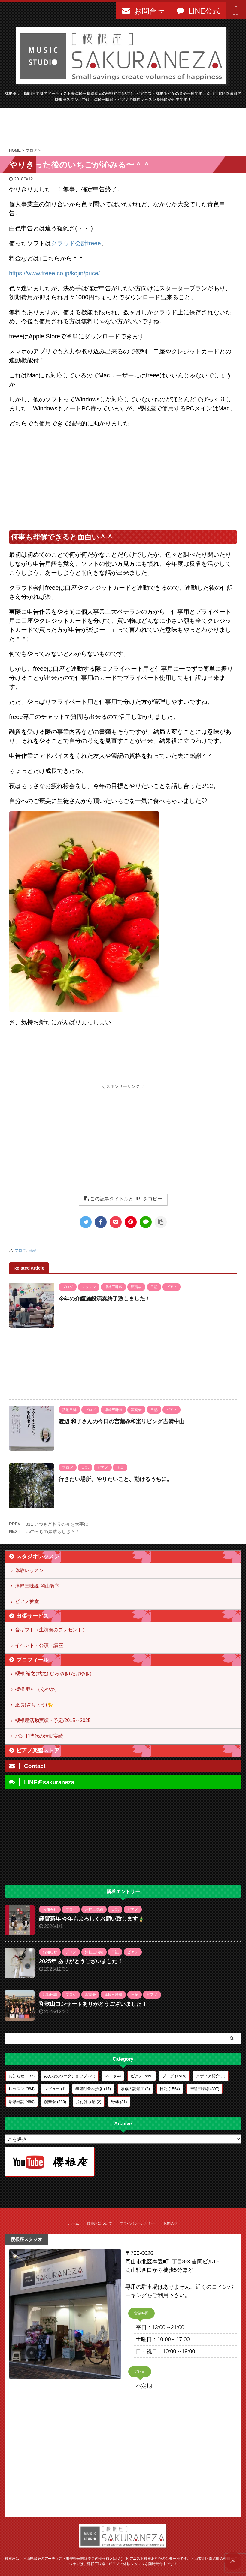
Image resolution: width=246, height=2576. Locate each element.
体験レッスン (29, 1570)
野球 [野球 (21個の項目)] (119, 2101)
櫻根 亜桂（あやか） (37, 1689)
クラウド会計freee (76, 243)
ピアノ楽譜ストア (37, 1751)
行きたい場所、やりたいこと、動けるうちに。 (115, 1479)
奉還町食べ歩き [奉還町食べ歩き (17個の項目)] (93, 2089)
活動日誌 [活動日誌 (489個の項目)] (22, 2101)
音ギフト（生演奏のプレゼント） (51, 1629)
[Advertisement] (123, 127)
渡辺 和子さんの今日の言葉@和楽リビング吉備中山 (121, 1421)
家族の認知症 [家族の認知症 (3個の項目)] (135, 2089)
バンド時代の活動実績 (39, 1736)
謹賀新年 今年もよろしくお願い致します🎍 (91, 1919)
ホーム (73, 2223)
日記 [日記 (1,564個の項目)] (170, 2089)
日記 (32, 1250)
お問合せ (170, 2223)
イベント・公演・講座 (39, 1645)
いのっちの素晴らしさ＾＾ (53, 1531)
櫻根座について (99, 2223)
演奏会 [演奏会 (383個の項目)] (55, 2101)
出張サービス (32, 1616)
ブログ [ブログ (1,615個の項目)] (174, 2076)
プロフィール (32, 1660)
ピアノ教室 (27, 1601)
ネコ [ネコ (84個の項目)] (113, 2076)
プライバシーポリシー (138, 2223)
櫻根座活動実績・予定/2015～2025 (53, 1720)
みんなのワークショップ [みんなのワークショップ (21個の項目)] (69, 2076)
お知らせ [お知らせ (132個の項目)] (22, 2076)
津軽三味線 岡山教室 (37, 1585)
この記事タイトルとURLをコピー (123, 1198)
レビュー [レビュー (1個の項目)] (55, 2089)
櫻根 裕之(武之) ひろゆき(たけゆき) (53, 1673)
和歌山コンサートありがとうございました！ (93, 2004)
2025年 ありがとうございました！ (81, 1961)
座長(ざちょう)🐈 (34, 1704)
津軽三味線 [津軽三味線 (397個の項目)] (204, 2089)
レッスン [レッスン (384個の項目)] (22, 2089)
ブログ (20, 1250)
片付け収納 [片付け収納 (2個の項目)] (89, 2101)
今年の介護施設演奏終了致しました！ (104, 1299)
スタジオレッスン (37, 1557)
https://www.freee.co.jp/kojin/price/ (54, 273)
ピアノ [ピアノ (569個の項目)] (142, 2076)
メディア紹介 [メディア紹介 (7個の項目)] (211, 2076)
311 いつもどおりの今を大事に (57, 1524)
